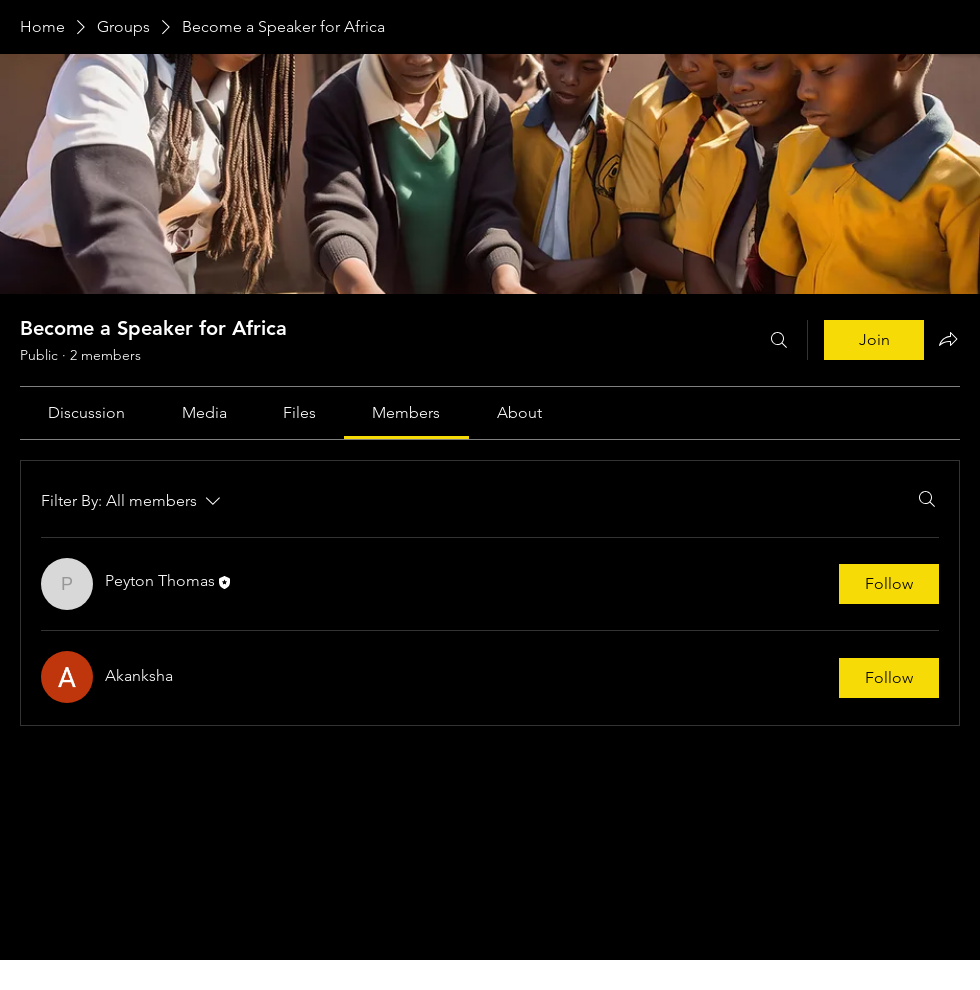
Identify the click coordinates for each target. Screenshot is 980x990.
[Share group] (948, 339)
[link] (86, 412)
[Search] (779, 340)
